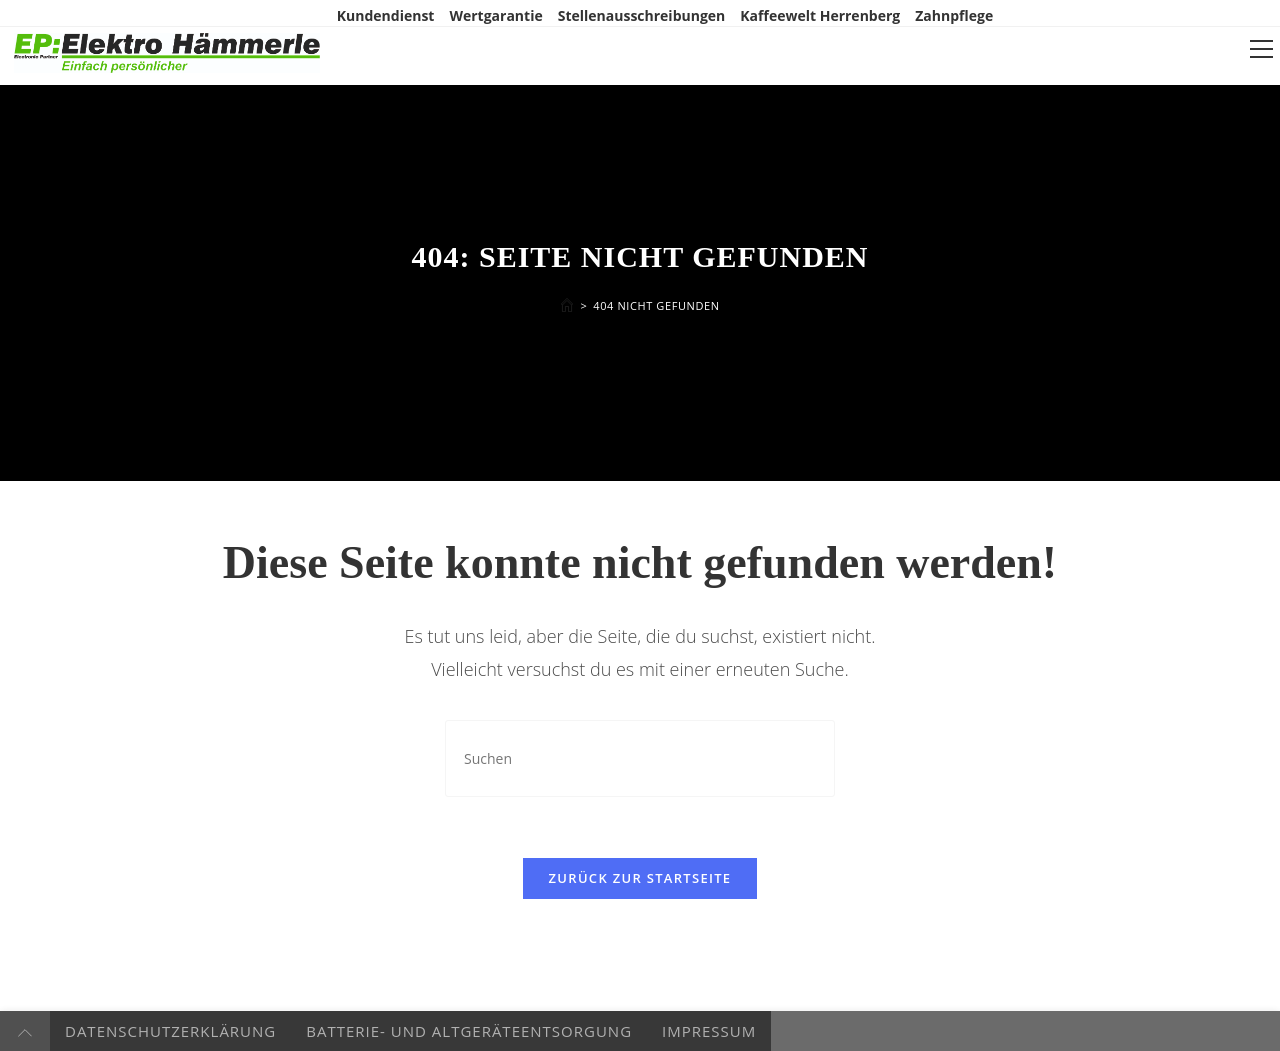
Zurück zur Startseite (640, 878)
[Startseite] (567, 305)
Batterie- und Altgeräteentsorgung (469, 1031)
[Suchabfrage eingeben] (640, 758)
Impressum (709, 1031)
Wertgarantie (495, 15)
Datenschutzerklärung (170, 1031)
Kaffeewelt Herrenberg (820, 15)
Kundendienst (386, 15)
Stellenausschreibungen (642, 15)
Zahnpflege (954, 15)
